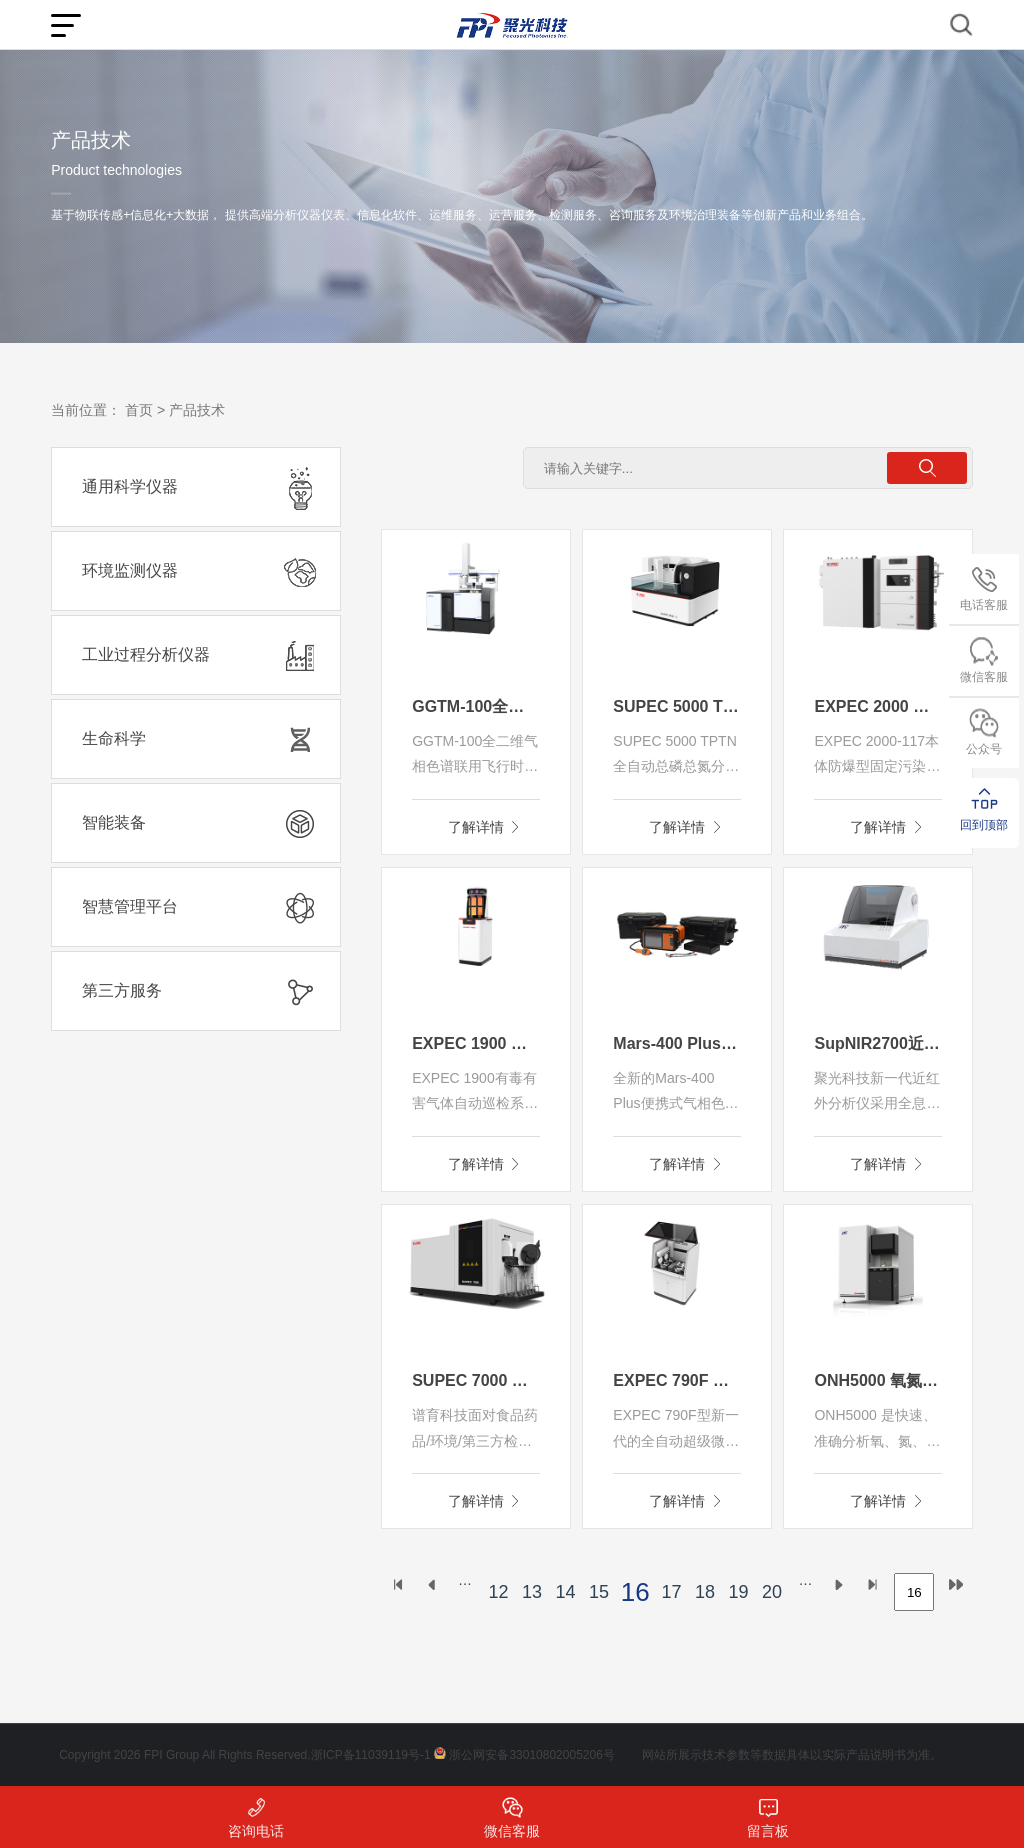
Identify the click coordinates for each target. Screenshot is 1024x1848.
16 (635, 1592)
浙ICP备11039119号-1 (371, 1755)
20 (772, 1592)
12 (498, 1592)
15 (599, 1592)
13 (532, 1592)
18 (705, 1592)
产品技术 (197, 410)
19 (738, 1592)
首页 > (145, 410)
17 (671, 1592)
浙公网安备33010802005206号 (531, 1755)
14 (565, 1592)
